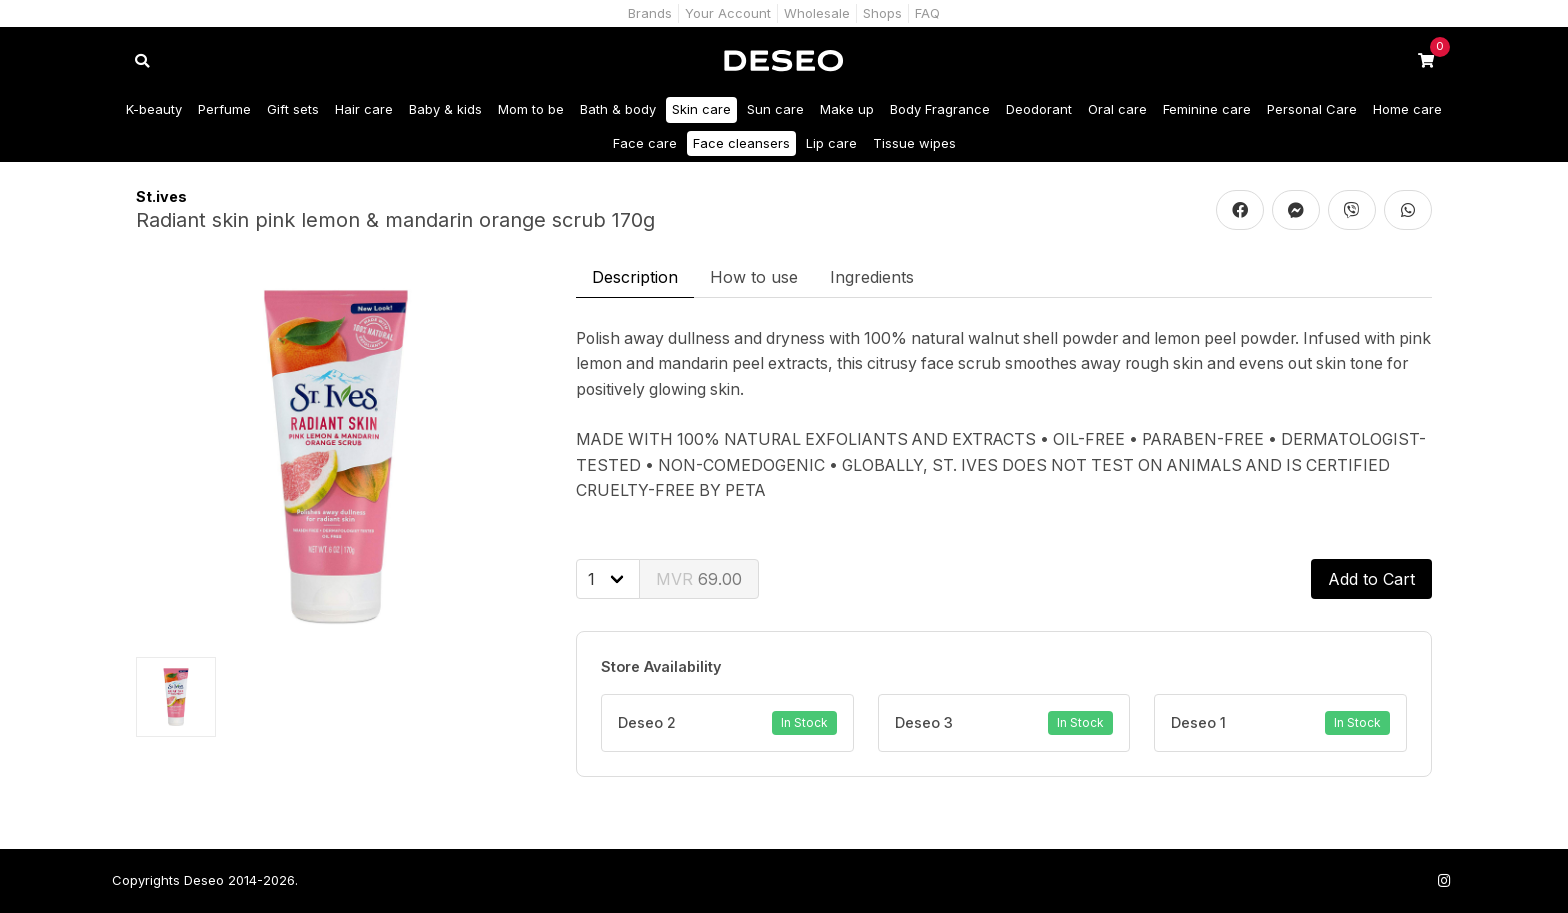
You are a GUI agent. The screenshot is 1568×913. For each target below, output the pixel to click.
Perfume (224, 109)
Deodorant (1039, 109)
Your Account (728, 13)
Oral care (1117, 109)
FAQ (927, 13)
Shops (882, 13)
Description (635, 277)
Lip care (831, 143)
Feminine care (1207, 109)
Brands (650, 13)
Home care (1407, 109)
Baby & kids (445, 109)
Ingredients (872, 277)
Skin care (701, 109)
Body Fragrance (940, 109)
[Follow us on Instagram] (1444, 880)
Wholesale (817, 13)
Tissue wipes (914, 143)
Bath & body (618, 109)
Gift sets (293, 109)
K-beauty (154, 109)
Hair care (364, 109)
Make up (847, 109)
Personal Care (1312, 109)
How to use (754, 277)
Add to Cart (1371, 579)
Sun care (775, 109)
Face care (645, 143)
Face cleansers (741, 143)
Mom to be (531, 109)
